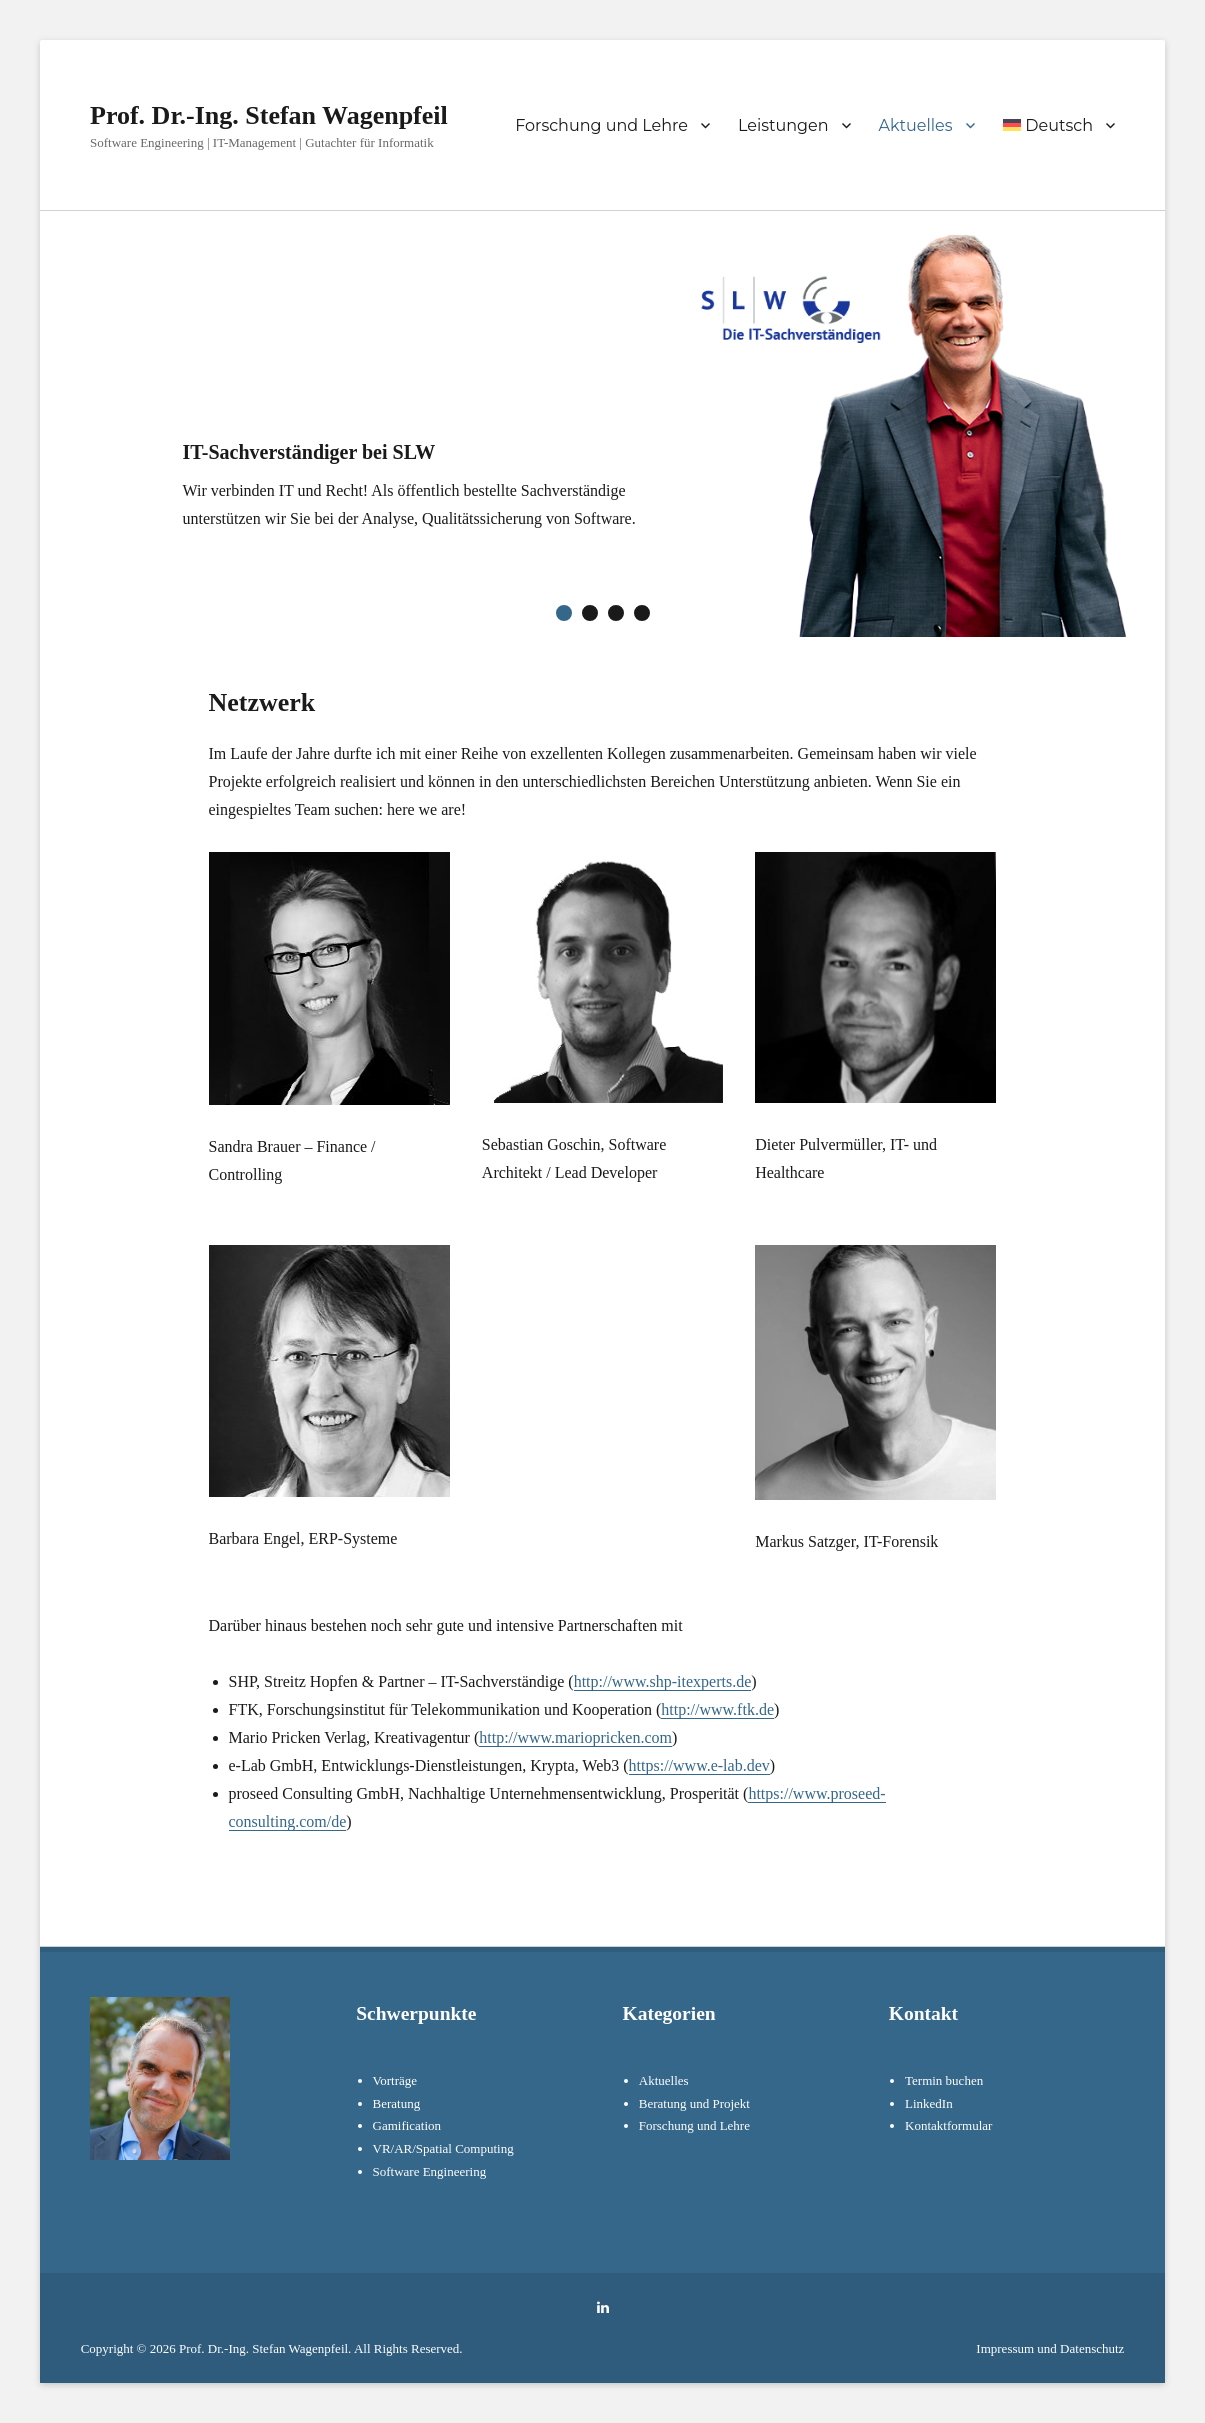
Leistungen (783, 125)
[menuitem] (1059, 125)
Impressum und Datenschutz (1050, 2348)
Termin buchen (944, 2080)
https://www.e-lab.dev (699, 1765)
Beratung (397, 2103)
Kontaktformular (948, 2125)
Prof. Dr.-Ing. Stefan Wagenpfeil (269, 115)
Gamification (407, 2125)
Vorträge (395, 2080)
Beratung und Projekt (694, 2103)
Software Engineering (430, 2171)
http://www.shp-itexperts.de (663, 1681)
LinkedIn (929, 2103)
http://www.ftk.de (717, 1709)
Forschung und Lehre (601, 125)
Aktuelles (916, 125)
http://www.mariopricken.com (575, 1737)
